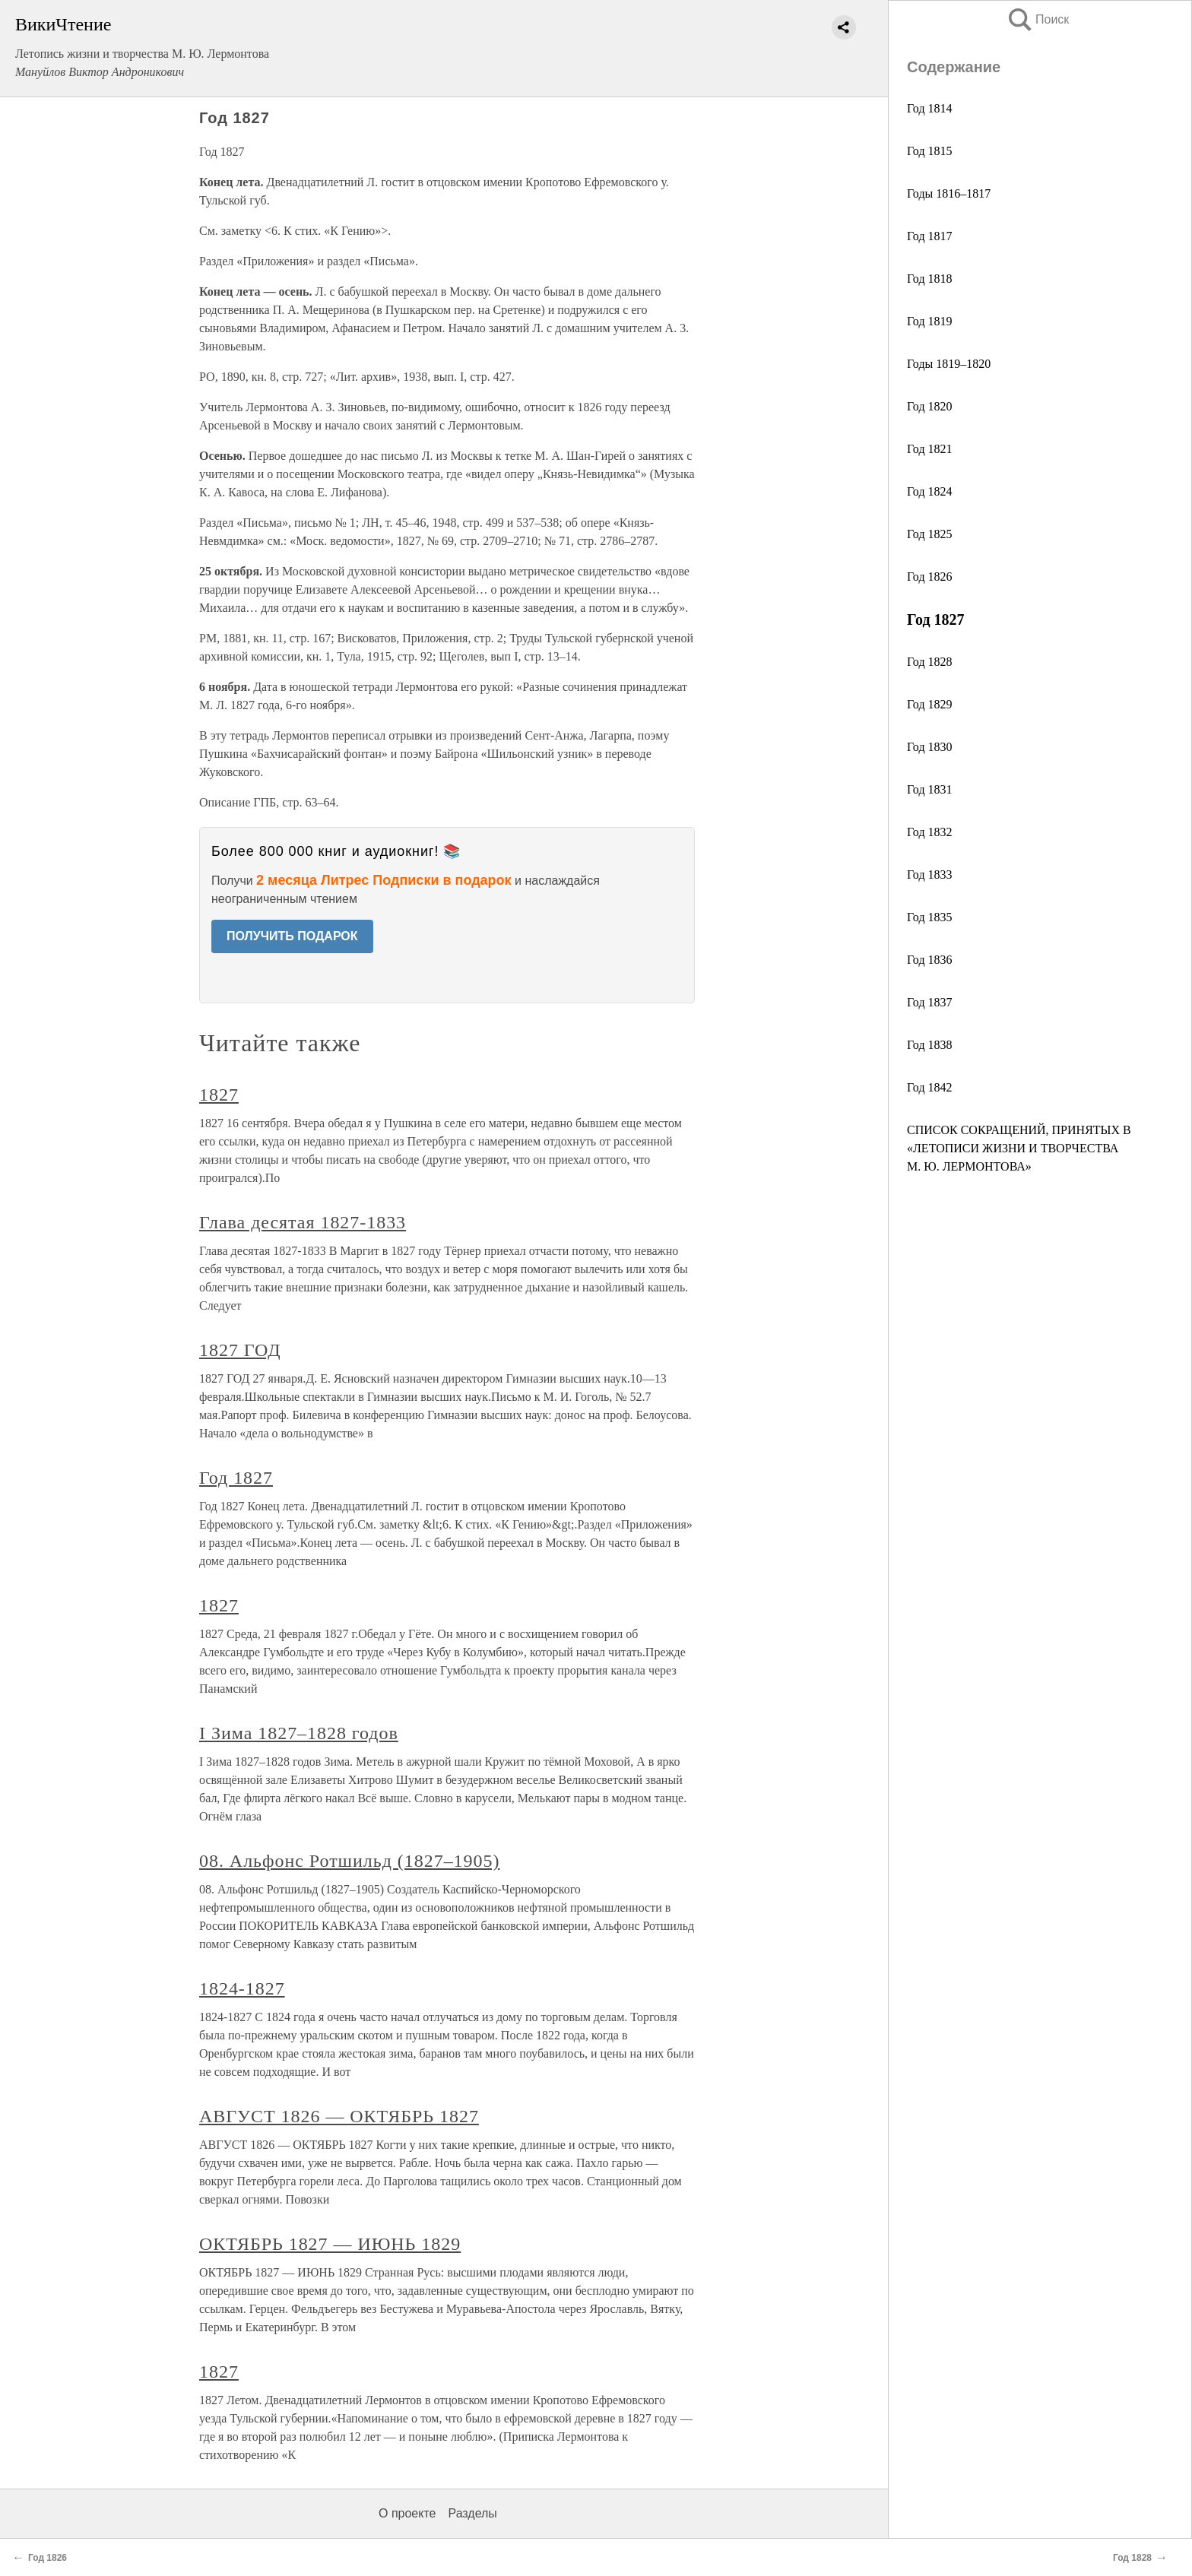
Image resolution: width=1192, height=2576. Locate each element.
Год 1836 (930, 959)
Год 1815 (930, 150)
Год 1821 (930, 448)
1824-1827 (242, 1988)
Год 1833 (930, 874)
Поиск (1037, 19)
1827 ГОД (240, 1350)
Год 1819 (930, 321)
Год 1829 (930, 704)
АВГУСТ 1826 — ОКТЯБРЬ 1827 (339, 2116)
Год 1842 (930, 1087)
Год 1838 (930, 1044)
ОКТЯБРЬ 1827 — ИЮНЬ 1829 (330, 2244)
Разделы (472, 2513)
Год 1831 (930, 789)
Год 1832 (930, 831)
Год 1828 (930, 661)
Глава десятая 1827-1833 (302, 1222)
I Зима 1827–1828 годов (298, 1733)
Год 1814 (930, 108)
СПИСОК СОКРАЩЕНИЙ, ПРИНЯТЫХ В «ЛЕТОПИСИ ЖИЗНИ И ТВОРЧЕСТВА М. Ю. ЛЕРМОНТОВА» (1019, 1148)
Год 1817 (930, 236)
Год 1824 (930, 491)
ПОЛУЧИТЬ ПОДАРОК (292, 936)
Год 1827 (236, 1478)
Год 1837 (930, 1002)
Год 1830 (930, 746)
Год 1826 (930, 576)
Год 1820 (930, 406)
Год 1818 (930, 278)
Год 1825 (930, 534)
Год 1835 (930, 917)
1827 (219, 1094)
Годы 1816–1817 (949, 193)
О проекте (407, 2513)
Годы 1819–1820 (949, 363)
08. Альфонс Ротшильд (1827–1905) (349, 1861)
